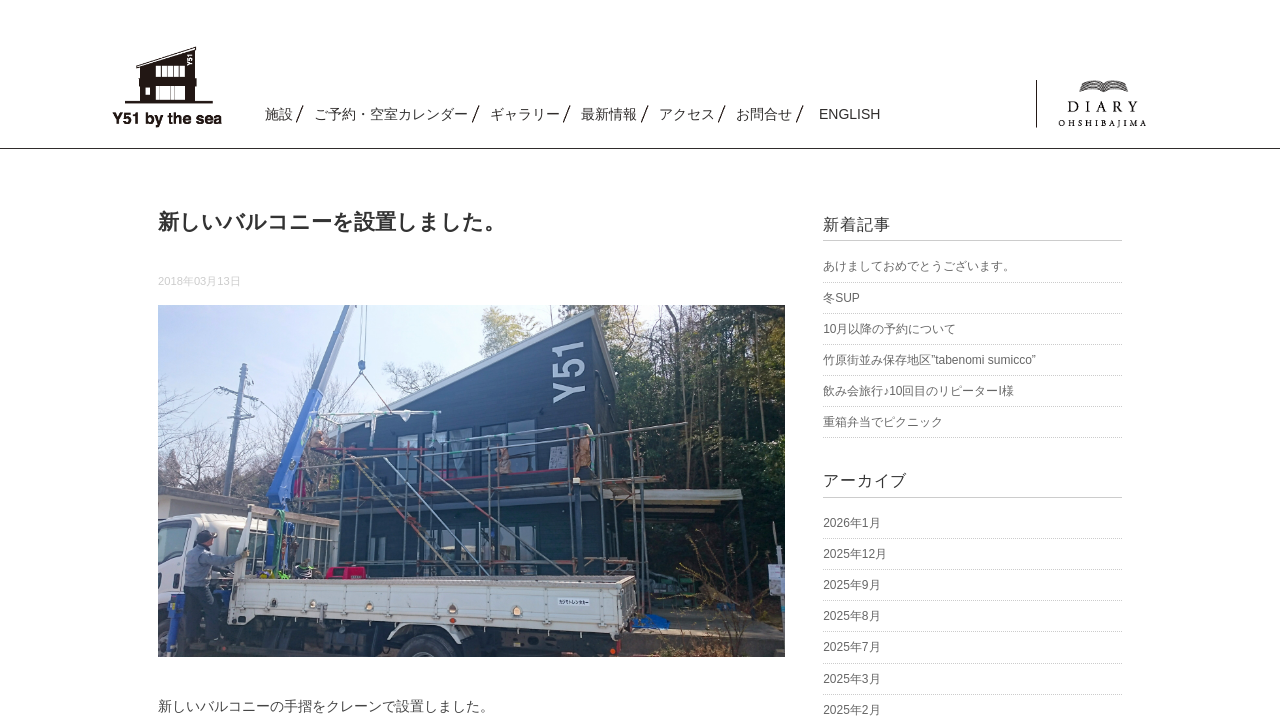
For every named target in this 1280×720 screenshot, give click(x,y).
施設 (279, 114)
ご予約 (391, 114)
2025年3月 (851, 679)
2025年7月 (851, 647)
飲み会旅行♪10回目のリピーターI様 (918, 391)
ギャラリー (525, 114)
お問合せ (764, 114)
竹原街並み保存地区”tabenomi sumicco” (929, 360)
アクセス (687, 114)
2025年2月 (851, 710)
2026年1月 (851, 523)
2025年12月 (855, 554)
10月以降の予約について (889, 329)
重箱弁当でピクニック (883, 422)
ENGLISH (849, 114)
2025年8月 (851, 616)
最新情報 (609, 114)
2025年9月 (851, 585)
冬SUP (841, 298)
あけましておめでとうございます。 (919, 266)
